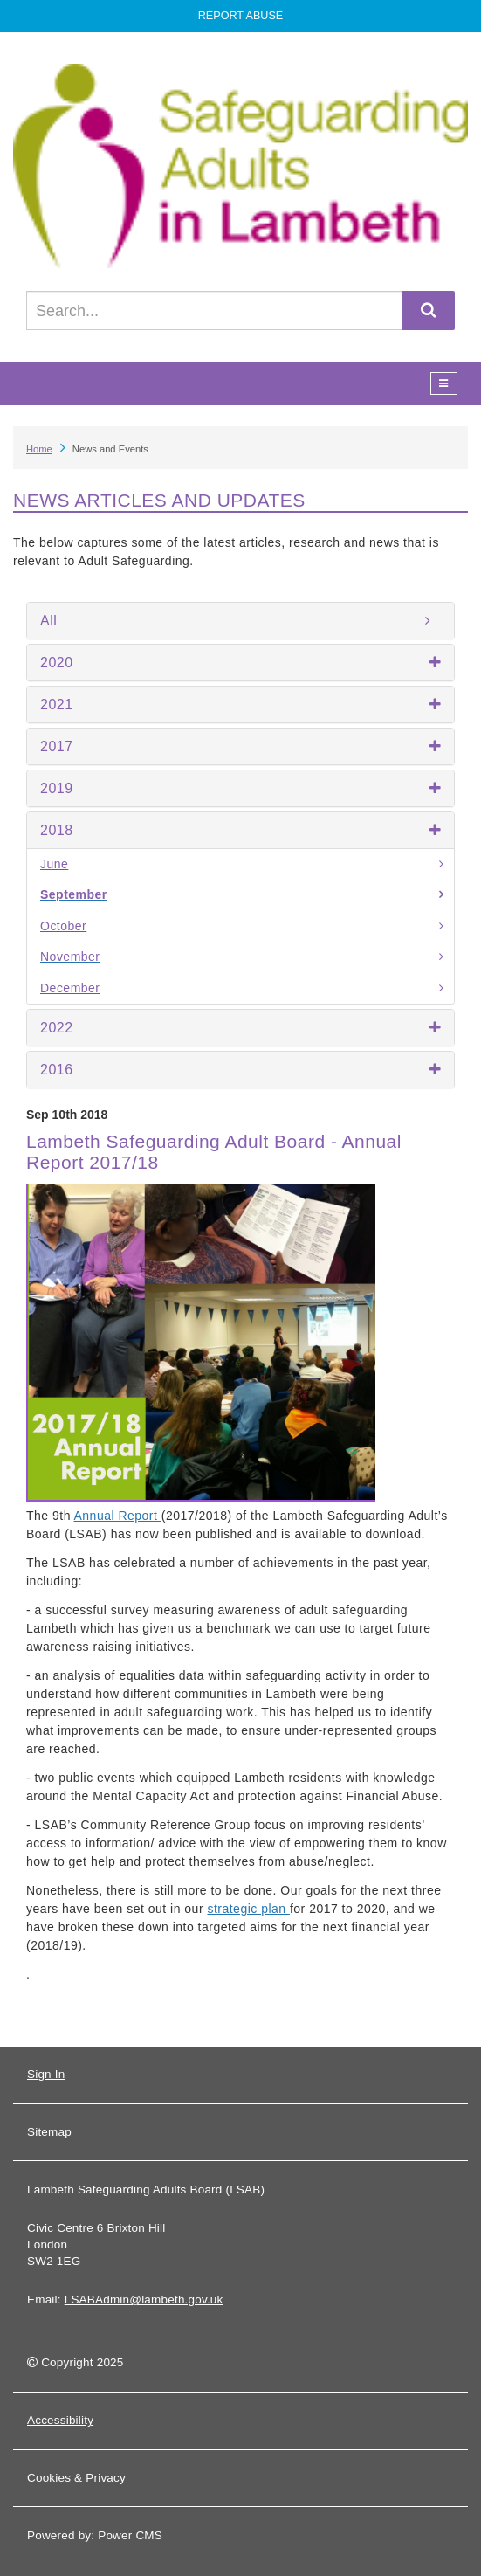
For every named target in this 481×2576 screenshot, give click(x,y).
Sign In (46, 2074)
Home (39, 449)
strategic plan (248, 1909)
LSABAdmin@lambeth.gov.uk (144, 2299)
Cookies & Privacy (76, 2477)
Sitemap (49, 2131)
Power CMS (130, 2535)
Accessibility (60, 2420)
